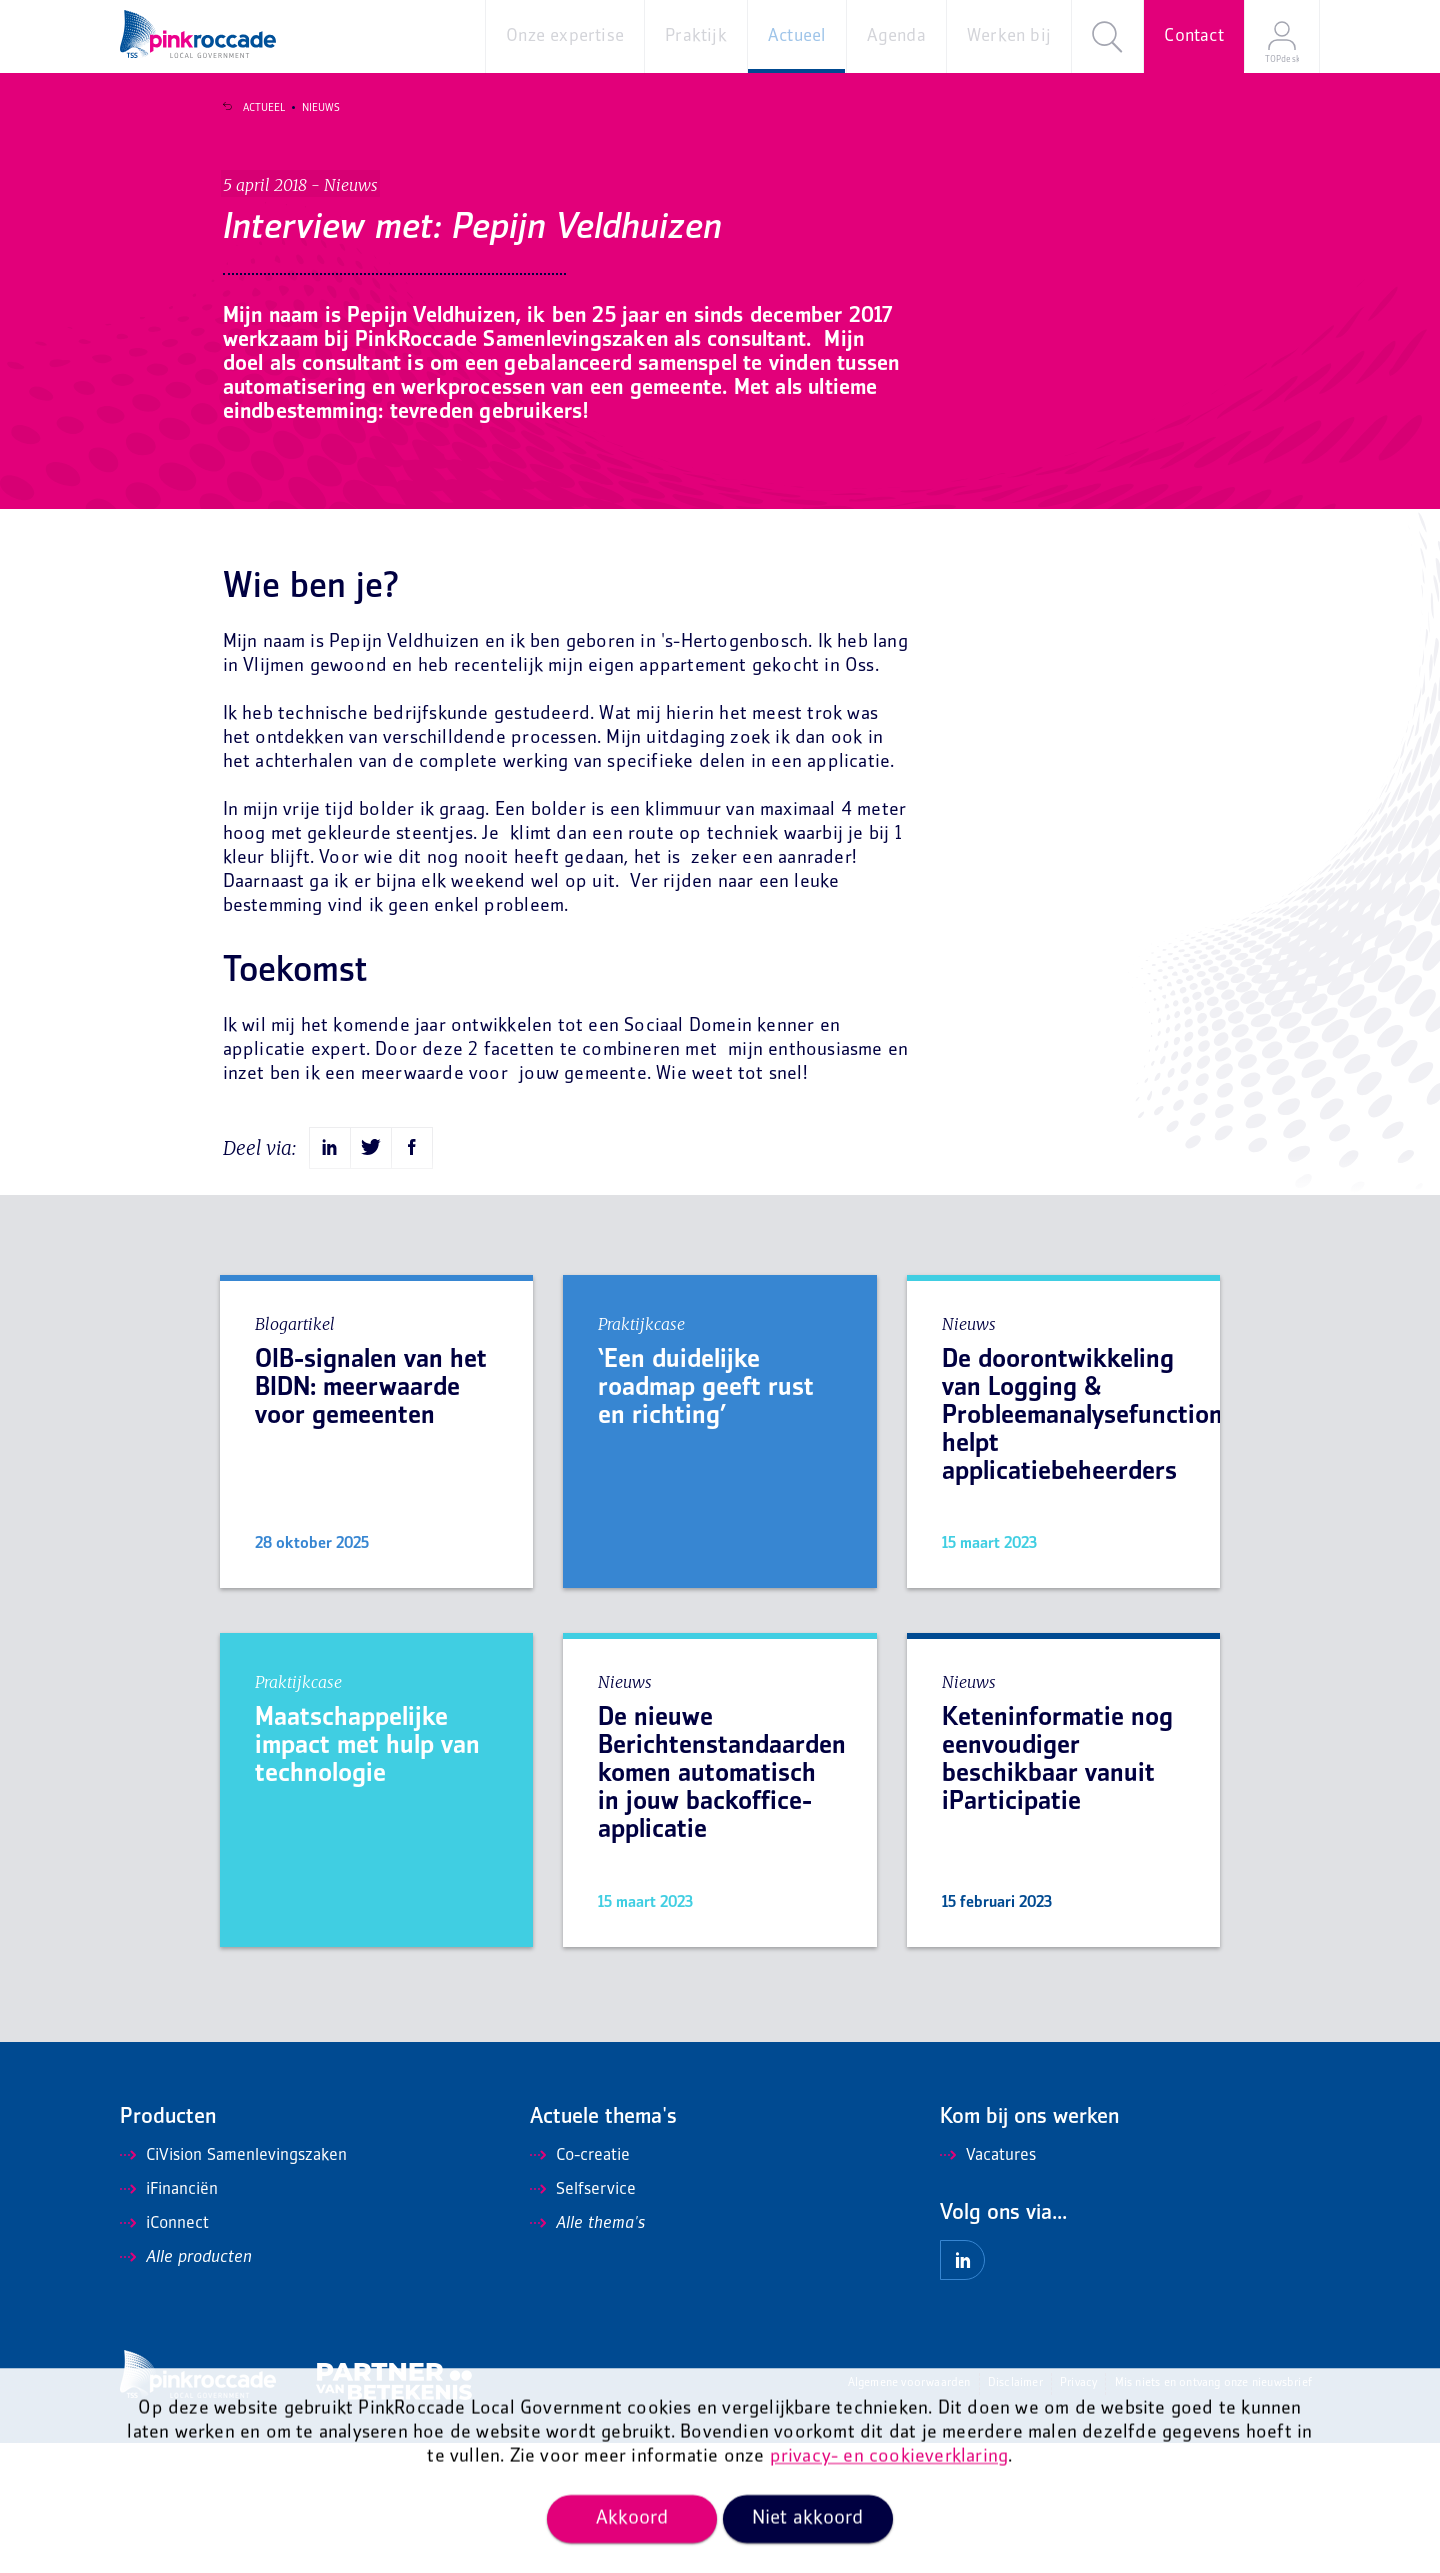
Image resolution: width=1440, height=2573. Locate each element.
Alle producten (186, 2388)
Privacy (1078, 2513)
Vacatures (988, 2286)
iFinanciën (169, 2320)
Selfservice (583, 2320)
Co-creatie (580, 2286)
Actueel (251, 108)
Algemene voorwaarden (909, 2513)
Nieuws (308, 108)
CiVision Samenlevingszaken (233, 2286)
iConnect (164, 2354)
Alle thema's (587, 2354)
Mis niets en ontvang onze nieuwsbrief (1213, 2513)
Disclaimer (1015, 2513)
